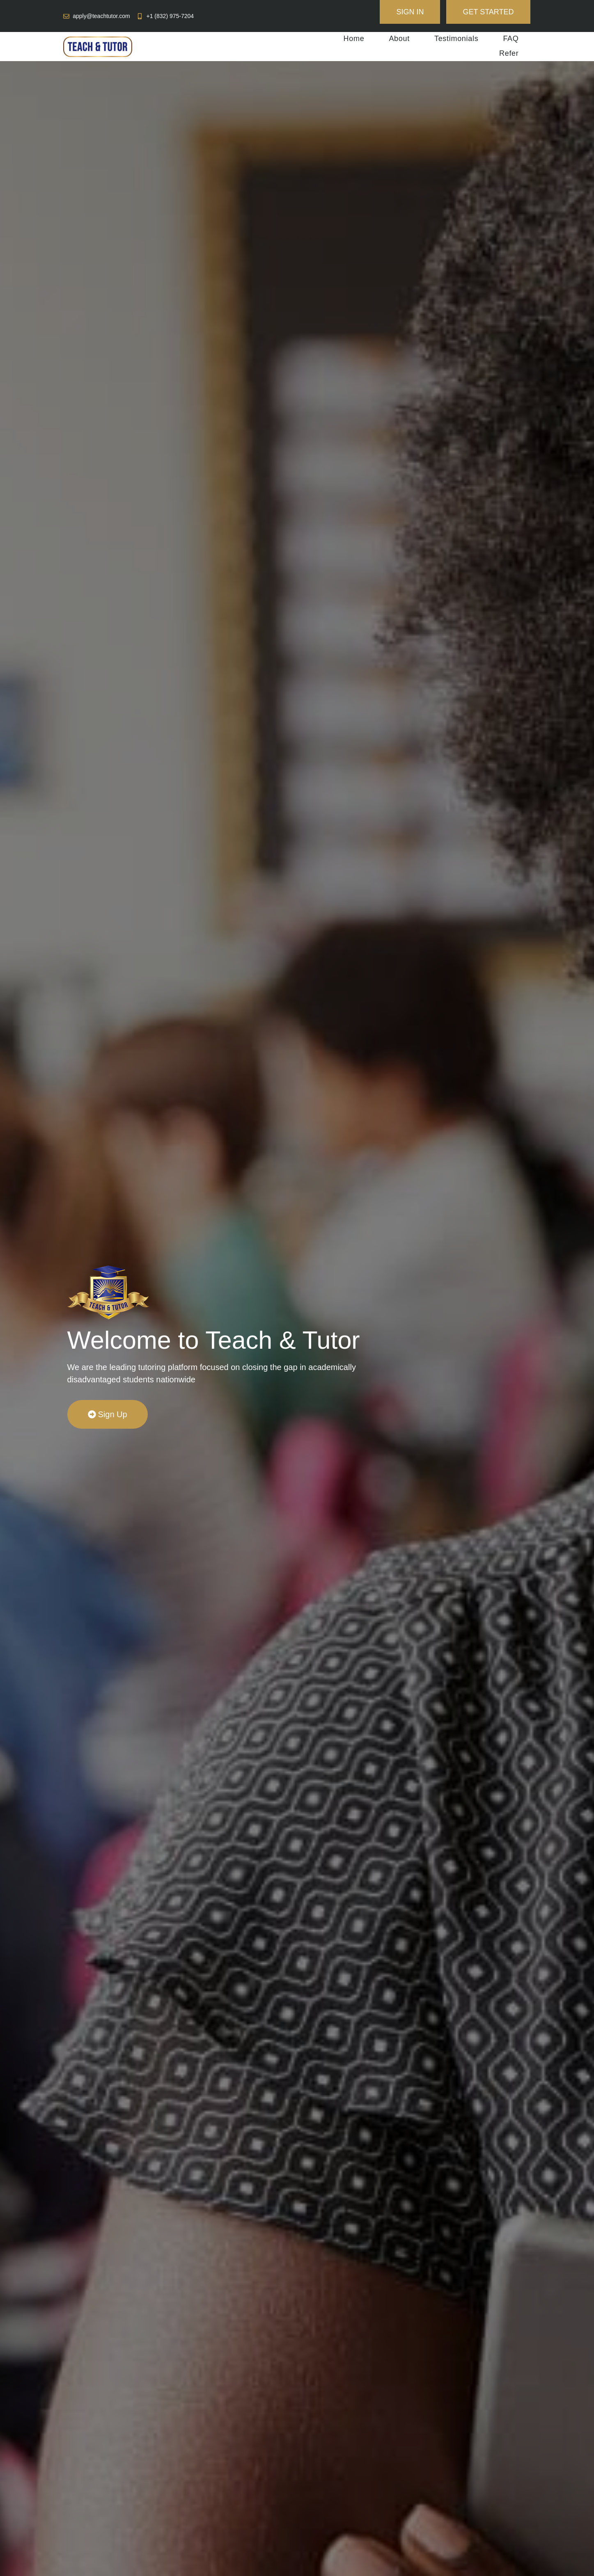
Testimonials (456, 38)
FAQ (510, 38)
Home (354, 38)
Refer (509, 53)
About (399, 38)
